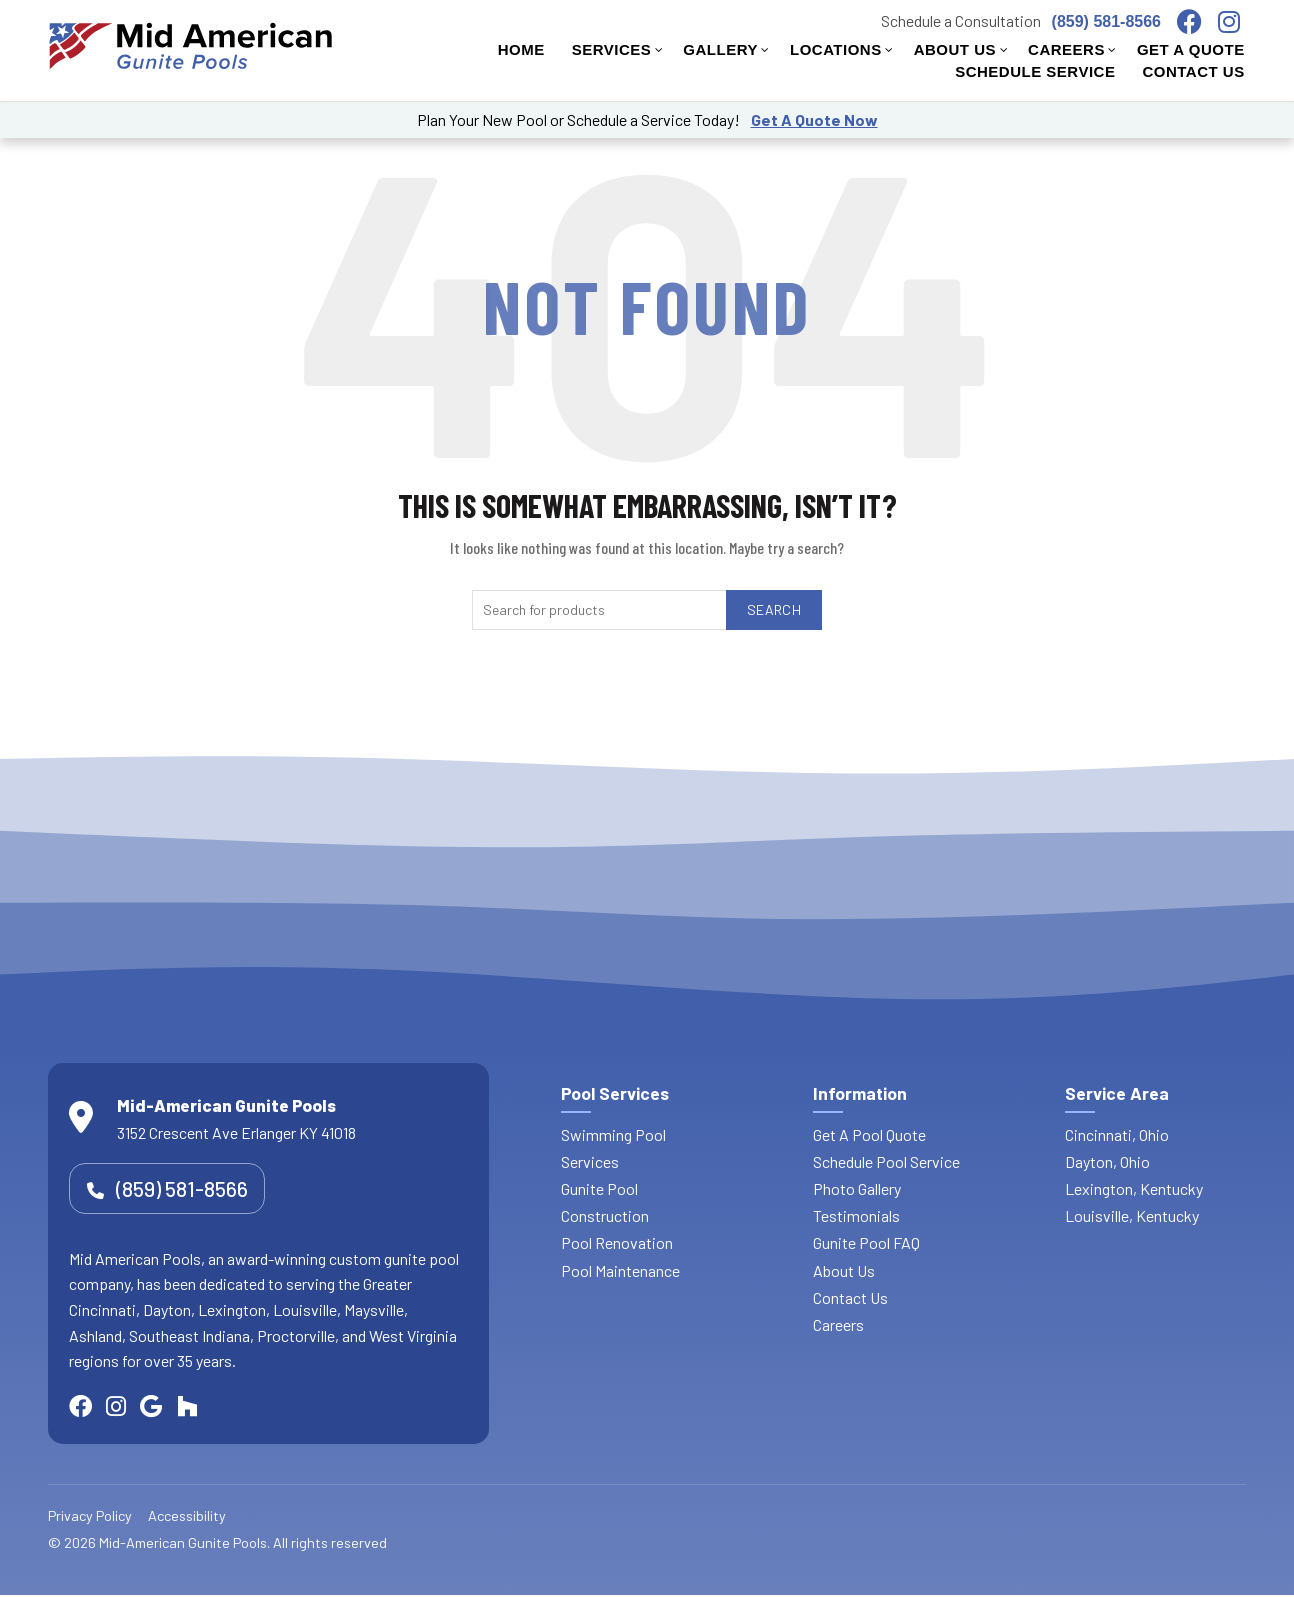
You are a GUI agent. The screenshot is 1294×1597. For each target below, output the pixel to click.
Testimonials (856, 1215)
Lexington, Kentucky (1134, 1188)
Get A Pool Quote (869, 1134)
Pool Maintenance (620, 1270)
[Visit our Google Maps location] (168, 1407)
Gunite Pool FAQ (866, 1242)
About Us (844, 1270)
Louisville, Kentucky (1132, 1215)
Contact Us (850, 1297)
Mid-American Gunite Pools (183, 1544)
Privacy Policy (90, 1517)
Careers (838, 1324)
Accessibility (187, 1517)
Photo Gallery (857, 1188)
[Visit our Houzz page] (207, 1407)
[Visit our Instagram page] (1237, 21)
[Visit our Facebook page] (1197, 21)
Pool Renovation (617, 1242)
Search (774, 609)
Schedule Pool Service (886, 1161)
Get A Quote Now (814, 119)
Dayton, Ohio (1107, 1161)
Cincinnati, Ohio (1117, 1134)
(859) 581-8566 (1106, 21)
